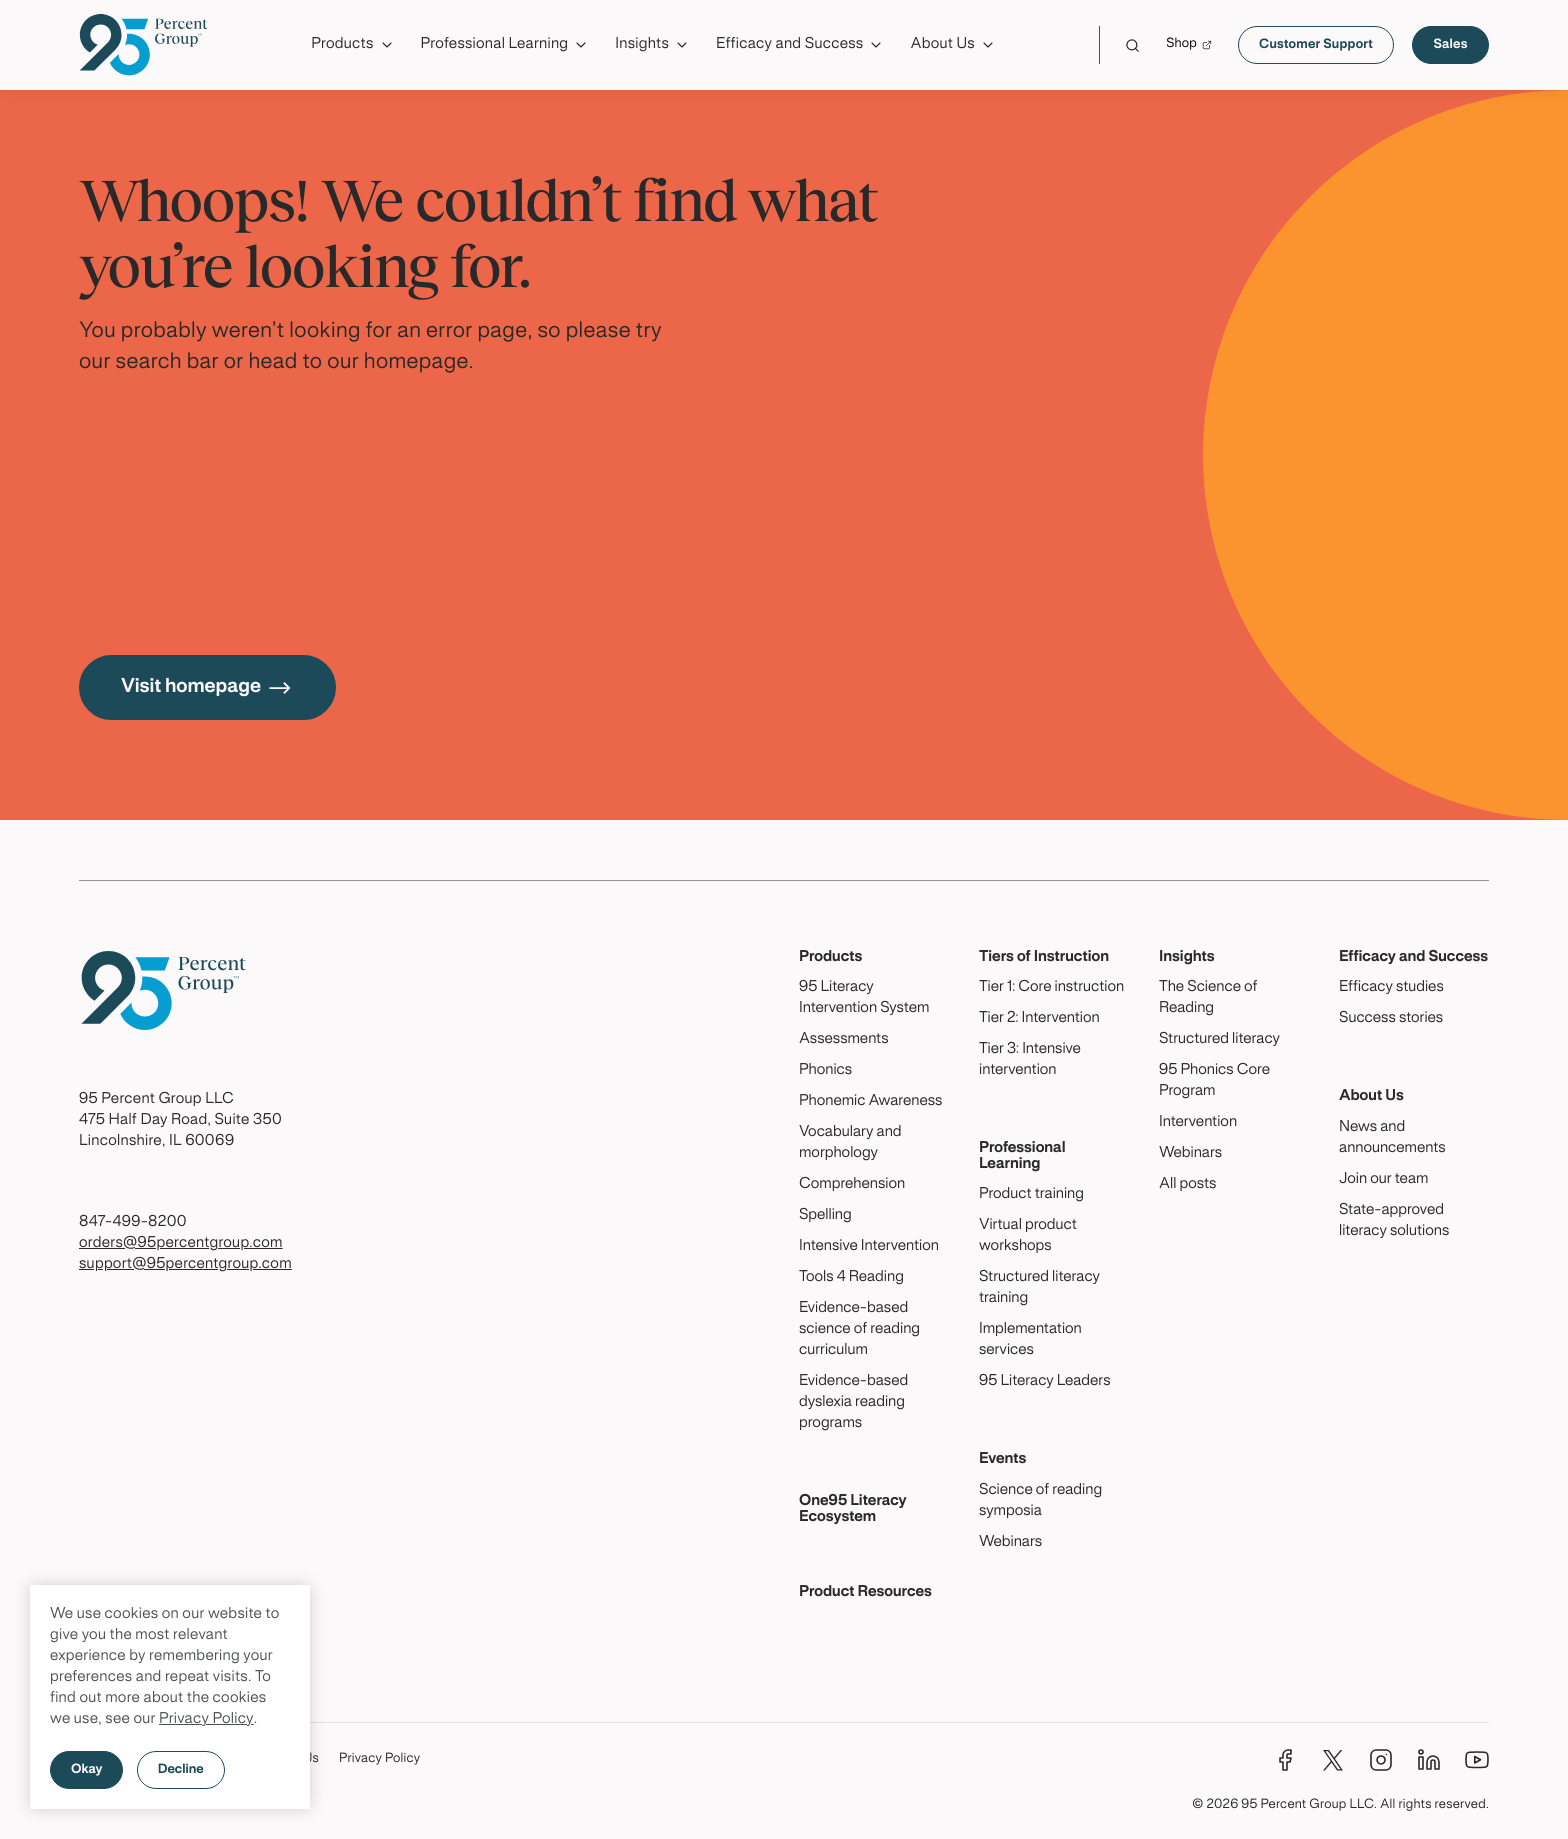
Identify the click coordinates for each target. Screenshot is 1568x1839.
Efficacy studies (1391, 988)
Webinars (1010, 1543)
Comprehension (852, 1185)
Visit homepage (207, 688)
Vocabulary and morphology (850, 1143)
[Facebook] (1285, 1760)
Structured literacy (1219, 1040)
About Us (1371, 1097)
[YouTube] (1477, 1760)
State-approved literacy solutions (1394, 1221)
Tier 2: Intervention (1039, 1019)
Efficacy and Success (1413, 958)
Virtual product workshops (1028, 1236)
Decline (181, 1770)
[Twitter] (1333, 1760)
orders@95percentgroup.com (181, 1244)
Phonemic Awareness (870, 1102)
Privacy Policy (206, 1720)
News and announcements (1392, 1138)
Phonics (825, 1071)
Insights (1187, 958)
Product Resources (865, 1593)
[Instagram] (1381, 1760)
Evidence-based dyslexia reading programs (853, 1403)
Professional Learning (1022, 1156)
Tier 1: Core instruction (1051, 988)
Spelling (825, 1216)
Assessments (844, 1040)
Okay (86, 1770)
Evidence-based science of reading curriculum (859, 1330)
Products (830, 958)
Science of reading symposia (1040, 1501)
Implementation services (1030, 1340)
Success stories (1391, 1019)
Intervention (1198, 1123)
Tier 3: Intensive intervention (1030, 1060)
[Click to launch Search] (1132, 45)
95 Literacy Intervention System (864, 998)
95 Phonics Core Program (1214, 1081)
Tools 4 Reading (851, 1278)
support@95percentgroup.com (185, 1265)
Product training (1031, 1195)
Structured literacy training (1039, 1288)
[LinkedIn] (1429, 1760)
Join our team (1383, 1180)
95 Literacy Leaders (1045, 1382)
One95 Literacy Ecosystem (853, 1509)
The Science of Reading (1208, 998)
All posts (1187, 1185)
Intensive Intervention (869, 1247)
